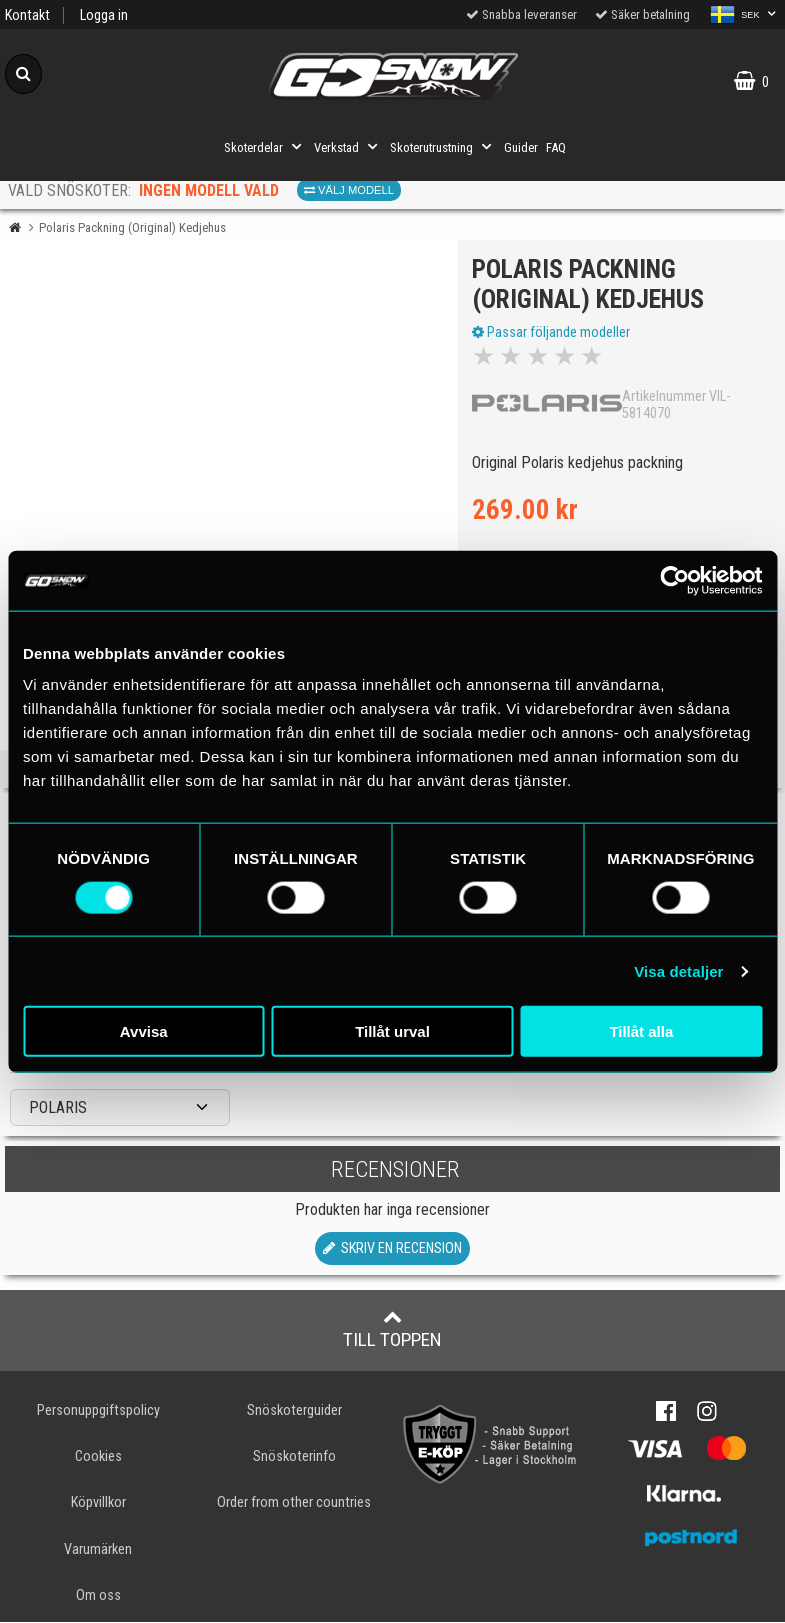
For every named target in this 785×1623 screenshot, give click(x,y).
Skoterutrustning (443, 147)
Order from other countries (294, 1504)
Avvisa (144, 1031)
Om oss (98, 1596)
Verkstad (348, 147)
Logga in (104, 15)
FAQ (556, 147)
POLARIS (58, 1108)
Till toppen (392, 1331)
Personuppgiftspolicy (98, 1412)
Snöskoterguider (294, 1412)
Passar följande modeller (552, 333)
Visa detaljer (678, 970)
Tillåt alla (641, 1031)
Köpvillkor (98, 1504)
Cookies (98, 1458)
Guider (521, 147)
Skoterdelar (265, 147)
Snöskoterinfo (294, 1458)
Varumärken (98, 1550)
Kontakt (27, 15)
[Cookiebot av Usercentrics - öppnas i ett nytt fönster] (674, 580)
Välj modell (349, 190)
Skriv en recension (392, 1250)
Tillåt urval (392, 1031)
